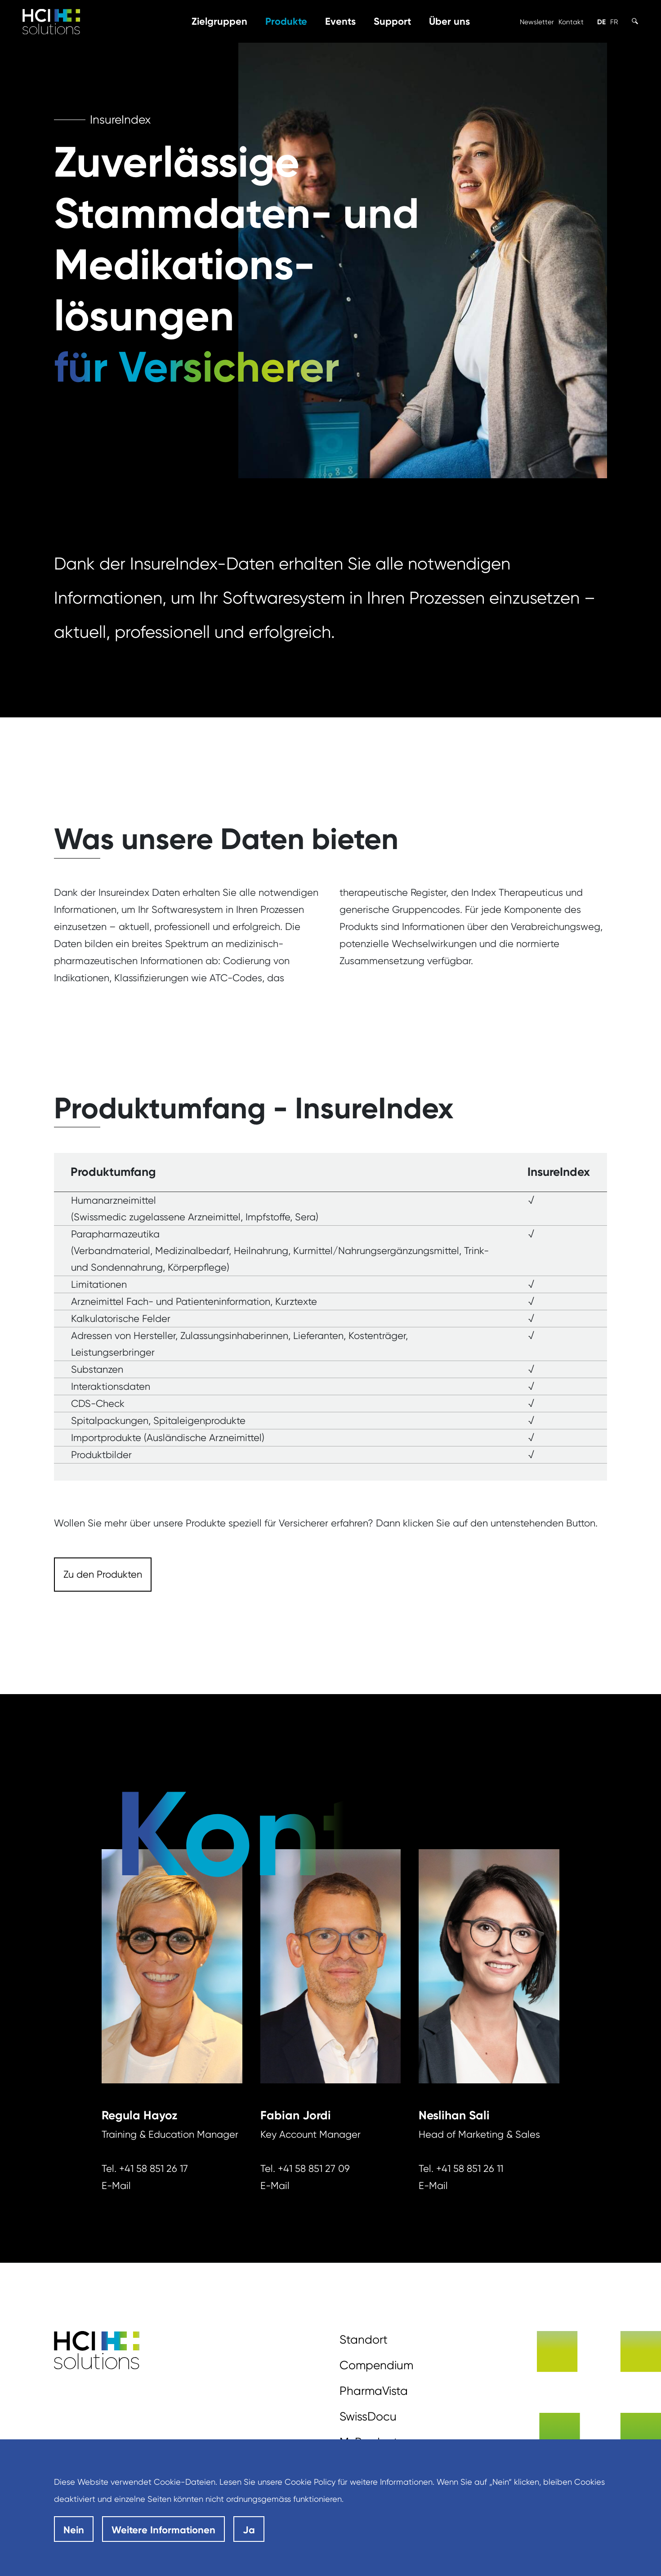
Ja (249, 2530)
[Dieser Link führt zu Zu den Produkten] (103, 1574)
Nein (73, 2530)
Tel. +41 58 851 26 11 (461, 2168)
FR (614, 22)
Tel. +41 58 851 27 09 (305, 2168)
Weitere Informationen (163, 2530)
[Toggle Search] (635, 21)
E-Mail (116, 2185)
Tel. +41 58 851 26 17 (145, 2168)
